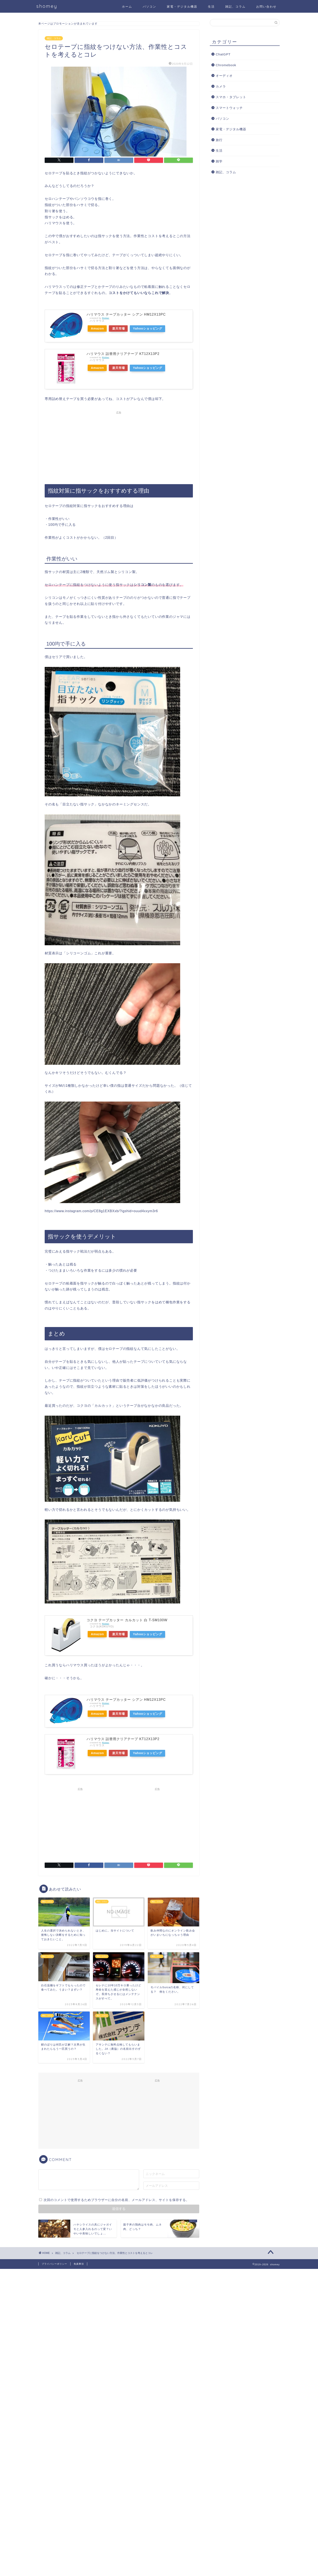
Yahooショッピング (151, 328)
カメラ (221, 86)
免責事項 (79, 2264)
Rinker (105, 318)
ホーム (127, 6)
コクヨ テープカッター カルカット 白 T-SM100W (127, 1620)
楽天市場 (120, 328)
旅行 (219, 140)
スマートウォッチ (229, 108)
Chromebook (226, 65)
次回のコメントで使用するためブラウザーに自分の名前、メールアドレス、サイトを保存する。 (116, 2200)
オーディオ (224, 75)
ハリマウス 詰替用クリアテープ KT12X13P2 (123, 354)
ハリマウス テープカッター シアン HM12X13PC (126, 314)
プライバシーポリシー (54, 2264)
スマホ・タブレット (231, 97)
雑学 (219, 161)
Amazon (98, 328)
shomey (46, 6)
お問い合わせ (266, 6)
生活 (211, 6)
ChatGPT (223, 54)
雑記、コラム (235, 6)
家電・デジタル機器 (182, 6)
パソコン (149, 6)
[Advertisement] (119, 446)
